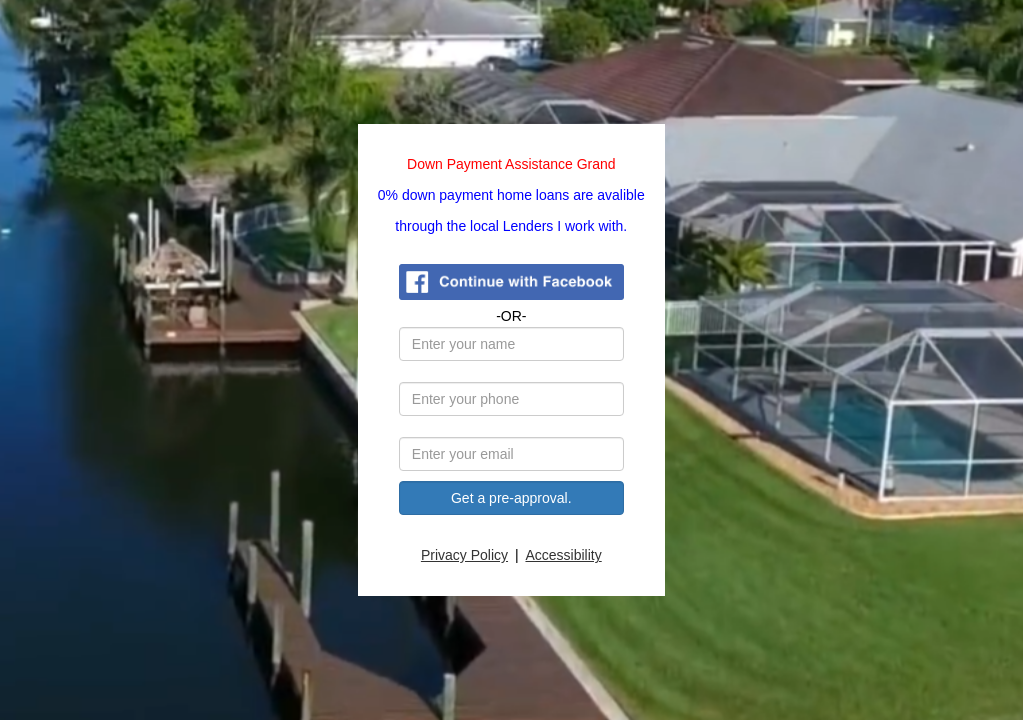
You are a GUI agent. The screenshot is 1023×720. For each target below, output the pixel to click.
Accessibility (564, 555)
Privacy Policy (466, 555)
